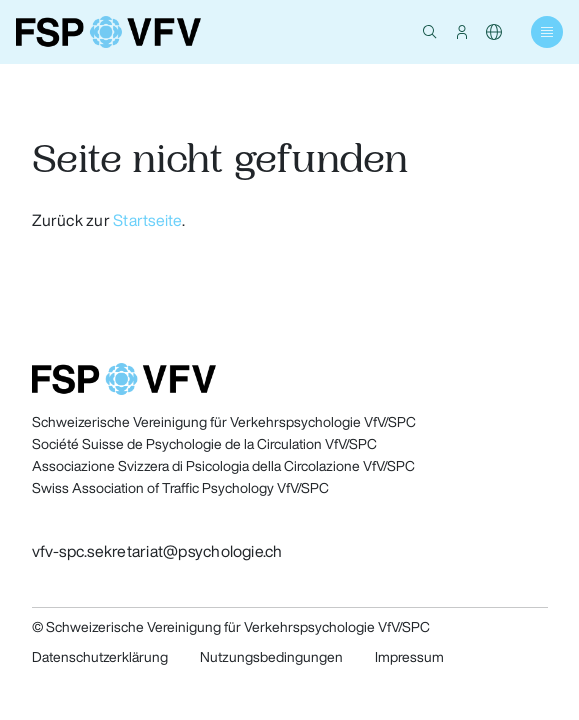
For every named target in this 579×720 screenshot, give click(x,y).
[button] (430, 32)
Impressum (409, 657)
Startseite (147, 220)
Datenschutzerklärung (100, 657)
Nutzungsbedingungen (271, 657)
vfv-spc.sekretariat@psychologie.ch (157, 551)
